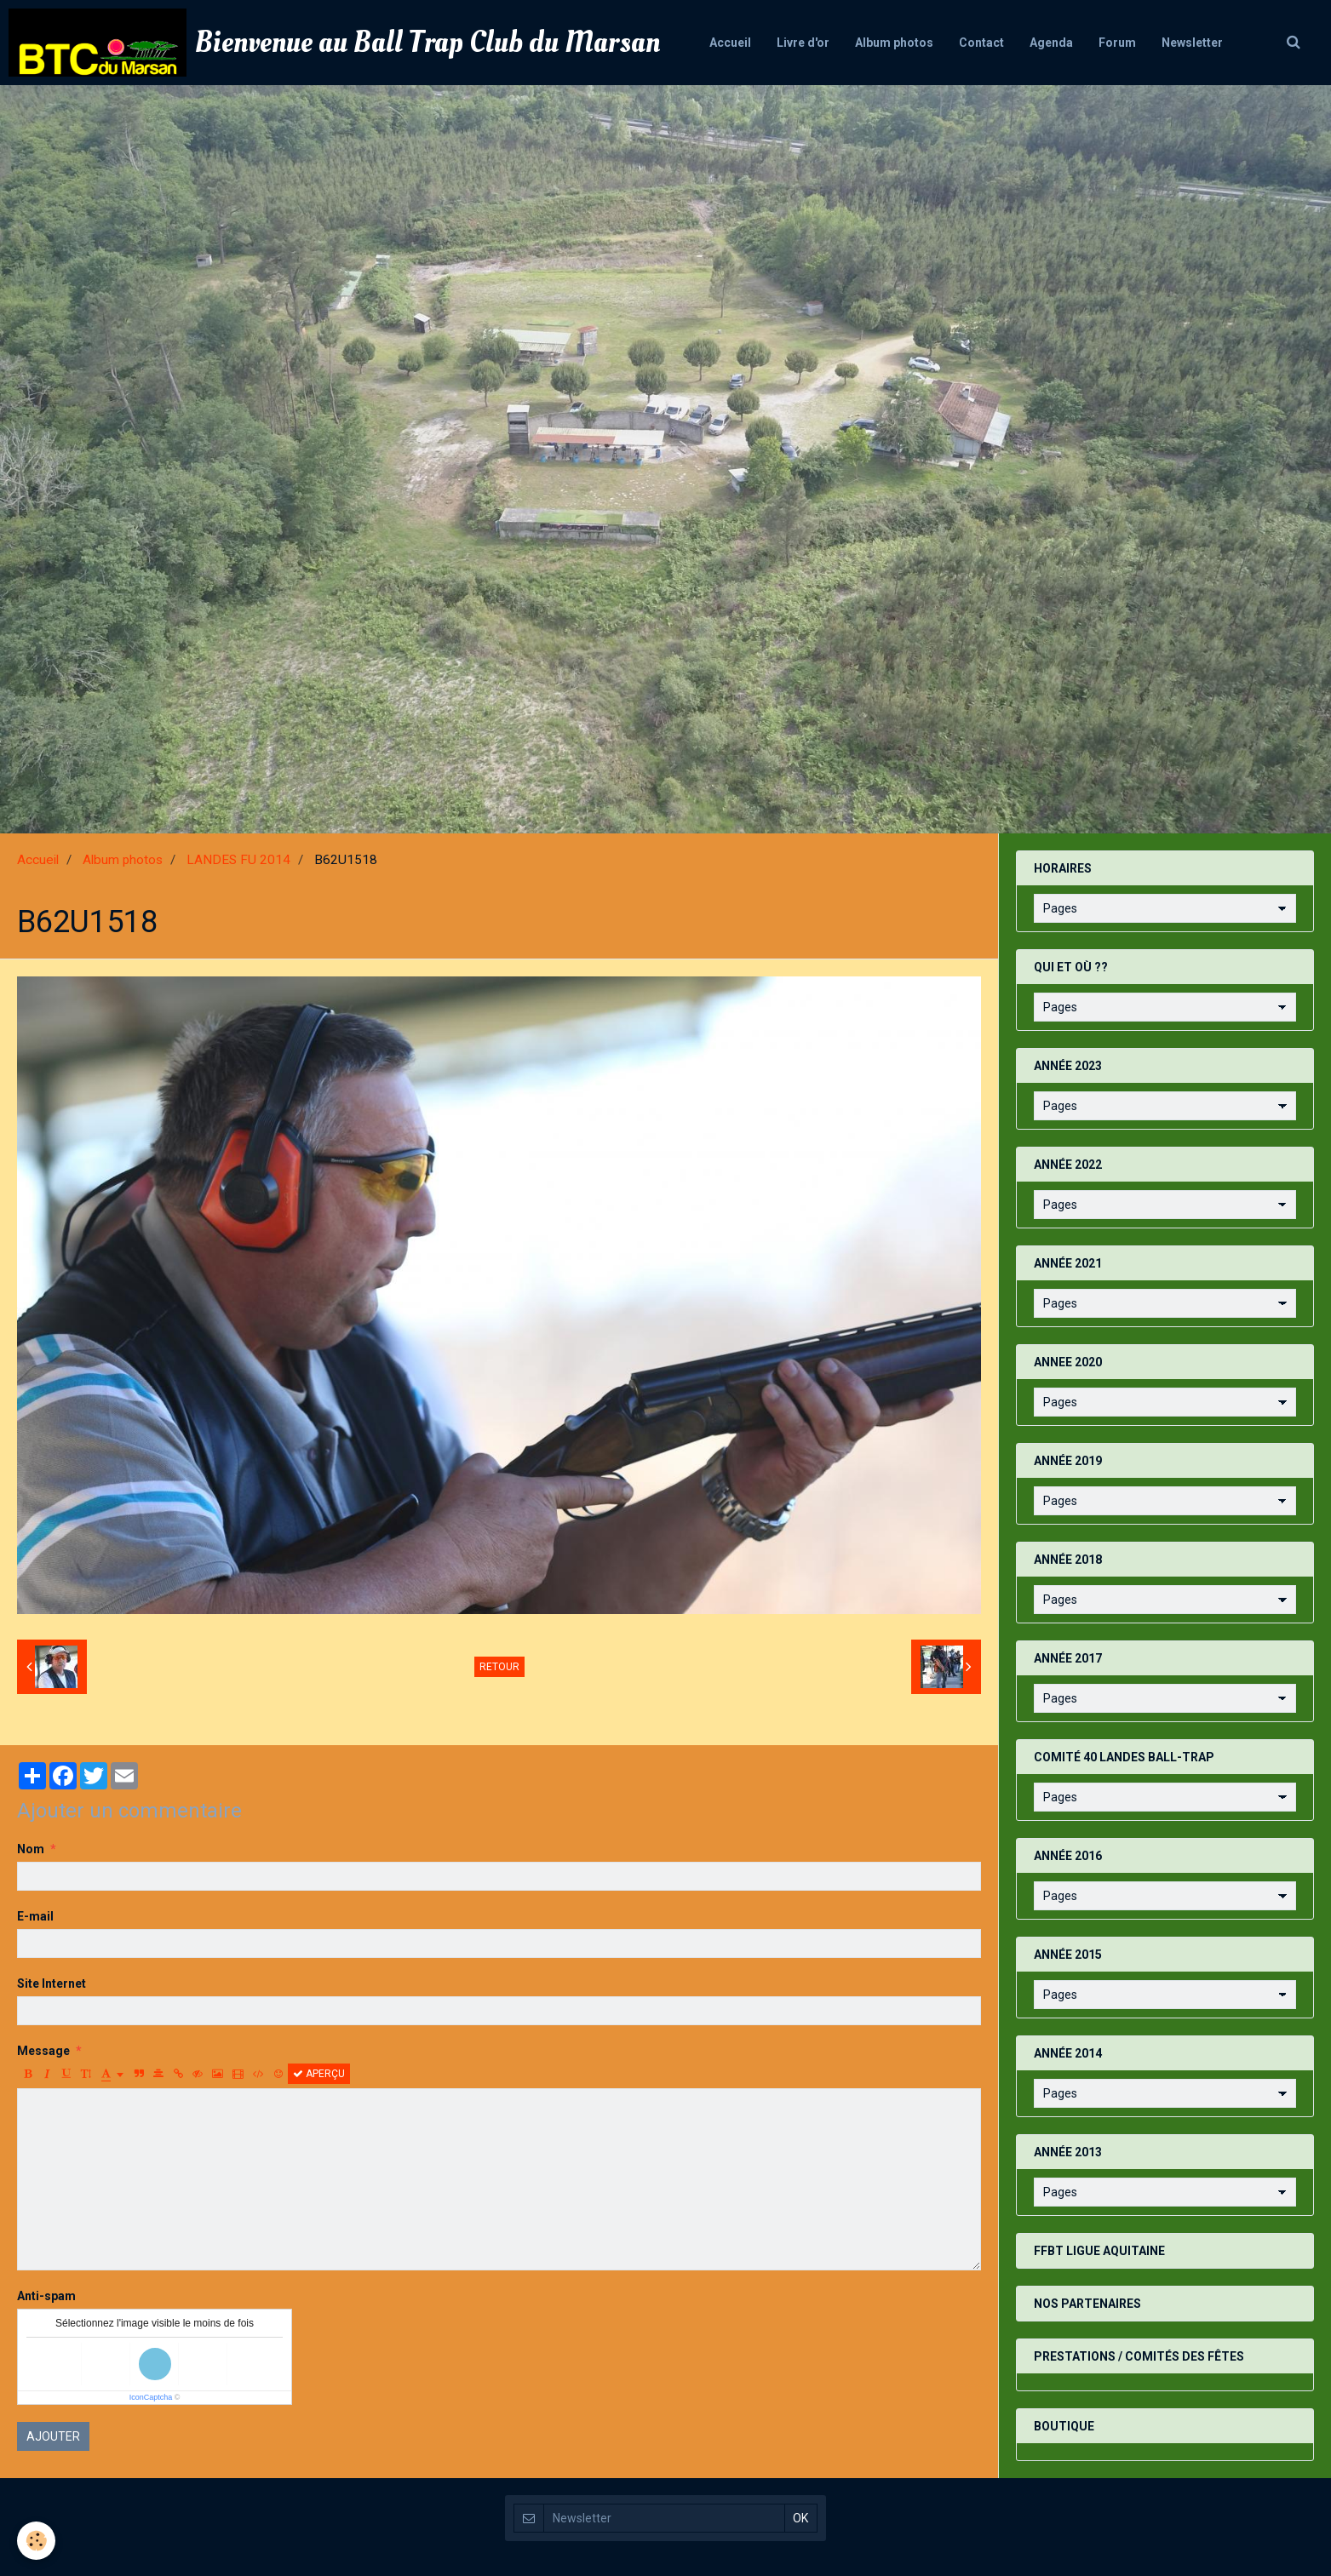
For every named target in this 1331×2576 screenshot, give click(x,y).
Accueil (730, 42)
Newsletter (1192, 42)
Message (43, 2051)
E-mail (35, 1916)
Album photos (894, 42)
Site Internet (51, 1983)
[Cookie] (36, 2541)
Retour (499, 1667)
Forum (1117, 42)
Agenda (1051, 42)
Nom (30, 1849)
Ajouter (53, 2436)
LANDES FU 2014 (238, 859)
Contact (981, 42)
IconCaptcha (151, 2397)
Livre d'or (803, 42)
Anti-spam (46, 2296)
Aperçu (319, 2074)
